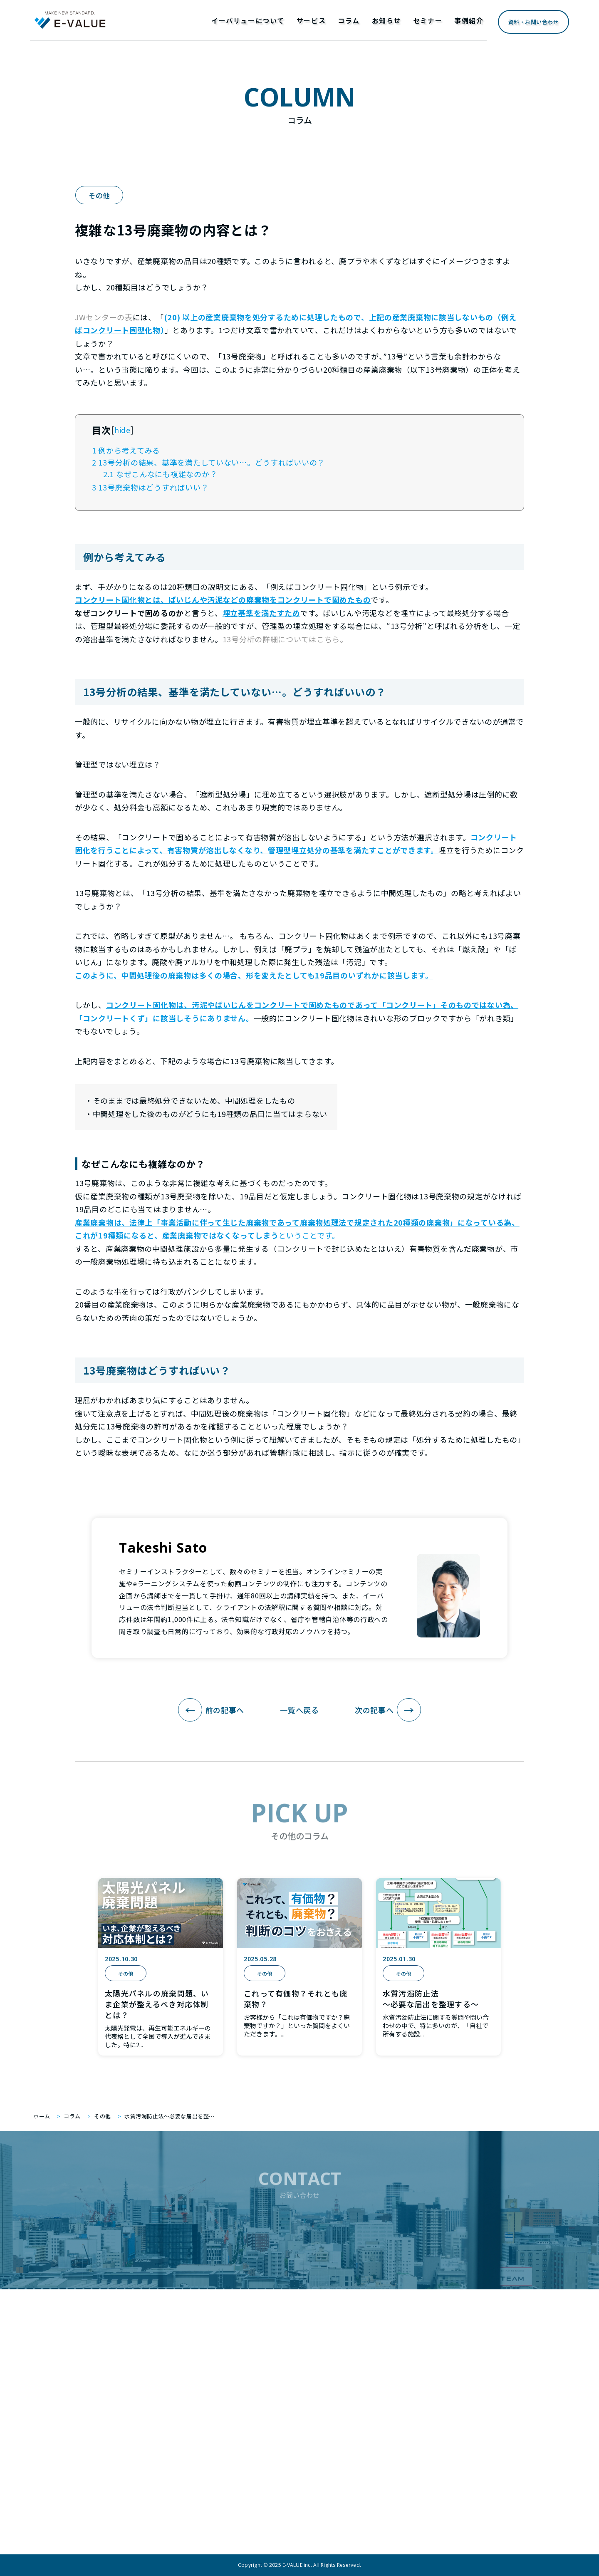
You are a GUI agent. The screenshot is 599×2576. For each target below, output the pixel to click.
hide (122, 430)
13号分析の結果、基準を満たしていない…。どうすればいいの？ (208, 462)
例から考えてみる (126, 450)
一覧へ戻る (299, 1709)
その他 (99, 195)
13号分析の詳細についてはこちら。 (285, 639)
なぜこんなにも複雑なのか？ (160, 473)
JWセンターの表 (104, 317)
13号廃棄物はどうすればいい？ (150, 487)
